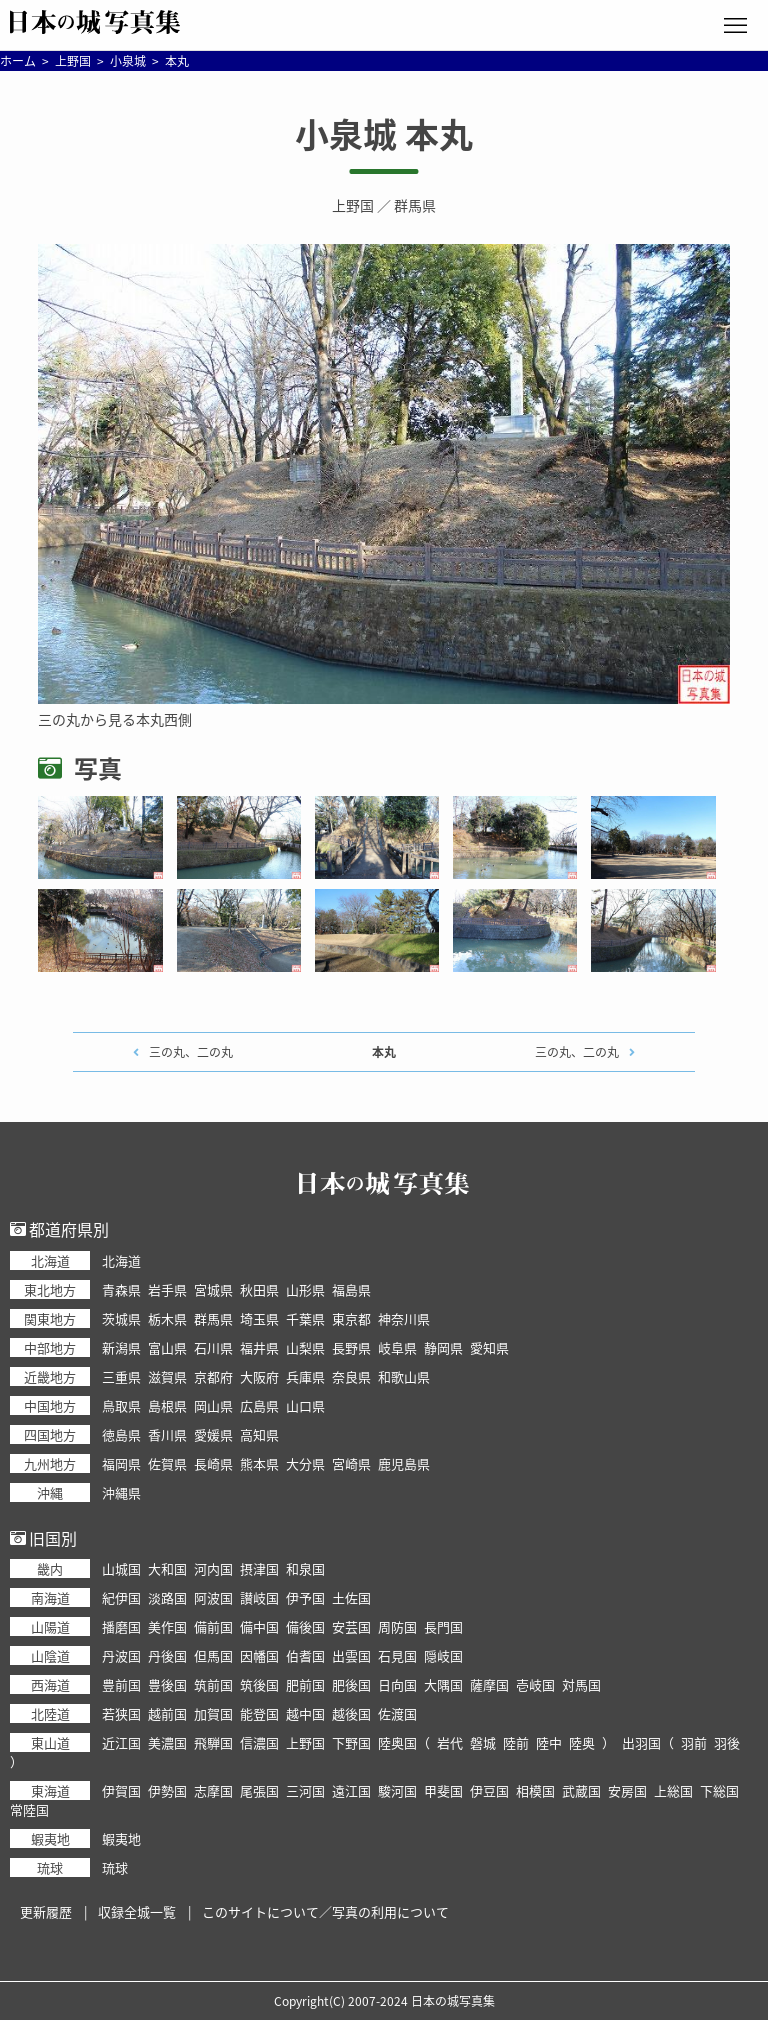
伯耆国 (305, 1655)
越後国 (351, 1713)
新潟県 (121, 1347)
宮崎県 (351, 1463)
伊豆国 (489, 1790)
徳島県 (121, 1434)
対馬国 (581, 1684)
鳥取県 (121, 1405)
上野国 (353, 205)
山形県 (305, 1289)
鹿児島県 (404, 1463)
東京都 (351, 1318)
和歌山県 (404, 1376)
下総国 (719, 1790)
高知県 (259, 1434)
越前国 (167, 1713)
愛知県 (489, 1347)
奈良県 (351, 1376)
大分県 (305, 1463)
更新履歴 (46, 1911)
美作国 (167, 1626)
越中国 (305, 1713)
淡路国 (167, 1597)
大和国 (167, 1568)
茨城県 (121, 1318)
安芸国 (351, 1626)
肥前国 (305, 1684)
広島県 (259, 1405)
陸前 (516, 1742)
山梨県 (305, 1347)
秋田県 (259, 1289)
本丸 (384, 1052)
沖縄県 (121, 1492)
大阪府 (259, 1376)
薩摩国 (489, 1684)
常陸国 (29, 1809)
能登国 (259, 1713)
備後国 (305, 1626)
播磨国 (121, 1626)
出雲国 (351, 1655)
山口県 (305, 1405)
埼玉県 (259, 1318)
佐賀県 (167, 1463)
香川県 (167, 1434)
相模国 (535, 1790)
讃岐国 (259, 1597)
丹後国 (167, 1655)
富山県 (167, 1347)
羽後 (727, 1742)
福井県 (259, 1347)
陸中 (549, 1742)
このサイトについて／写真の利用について (325, 1911)
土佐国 (351, 1597)
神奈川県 (404, 1318)
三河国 (305, 1790)
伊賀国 (121, 1790)
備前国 (213, 1626)
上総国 (673, 1790)
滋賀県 (167, 1376)
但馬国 (213, 1655)
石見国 (397, 1655)
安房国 (627, 1790)
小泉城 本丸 (384, 134)
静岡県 (443, 1347)
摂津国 (259, 1568)
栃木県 (167, 1318)
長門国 (443, 1626)
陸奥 (582, 1742)
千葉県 (305, 1318)
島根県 (167, 1405)
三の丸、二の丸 (191, 1052)
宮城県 (213, 1289)
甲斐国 (443, 1790)
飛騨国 (213, 1742)
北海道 (121, 1260)
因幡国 (259, 1655)
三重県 (121, 1376)
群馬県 (415, 205)
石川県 (213, 1347)
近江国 (121, 1742)
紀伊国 (121, 1597)
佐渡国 (397, 1713)
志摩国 (213, 1790)
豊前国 (121, 1684)
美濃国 (167, 1742)
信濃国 (259, 1742)
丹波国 (121, 1655)
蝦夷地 (121, 1838)
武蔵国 (581, 1790)
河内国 (213, 1568)
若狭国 (121, 1713)
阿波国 (213, 1597)
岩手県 (167, 1289)
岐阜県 (397, 1347)
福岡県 (121, 1463)
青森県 (121, 1289)
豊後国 (167, 1684)
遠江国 (351, 1790)
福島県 (351, 1289)
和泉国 (305, 1568)
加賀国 (213, 1713)
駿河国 (397, 1790)
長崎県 (213, 1463)
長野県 (351, 1347)
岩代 (450, 1742)
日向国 (397, 1684)
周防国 (397, 1626)
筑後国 (259, 1684)
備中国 (259, 1626)
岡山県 (213, 1405)
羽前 (694, 1742)
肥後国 (351, 1684)
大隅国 (443, 1684)
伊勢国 (167, 1790)
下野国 (351, 1742)
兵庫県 (305, 1376)
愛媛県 (213, 1434)
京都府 (213, 1376)
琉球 (115, 1867)
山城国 (121, 1568)
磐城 (483, 1742)
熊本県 (259, 1463)
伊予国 (305, 1597)
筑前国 (213, 1684)
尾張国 (259, 1790)
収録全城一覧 (137, 1911)
